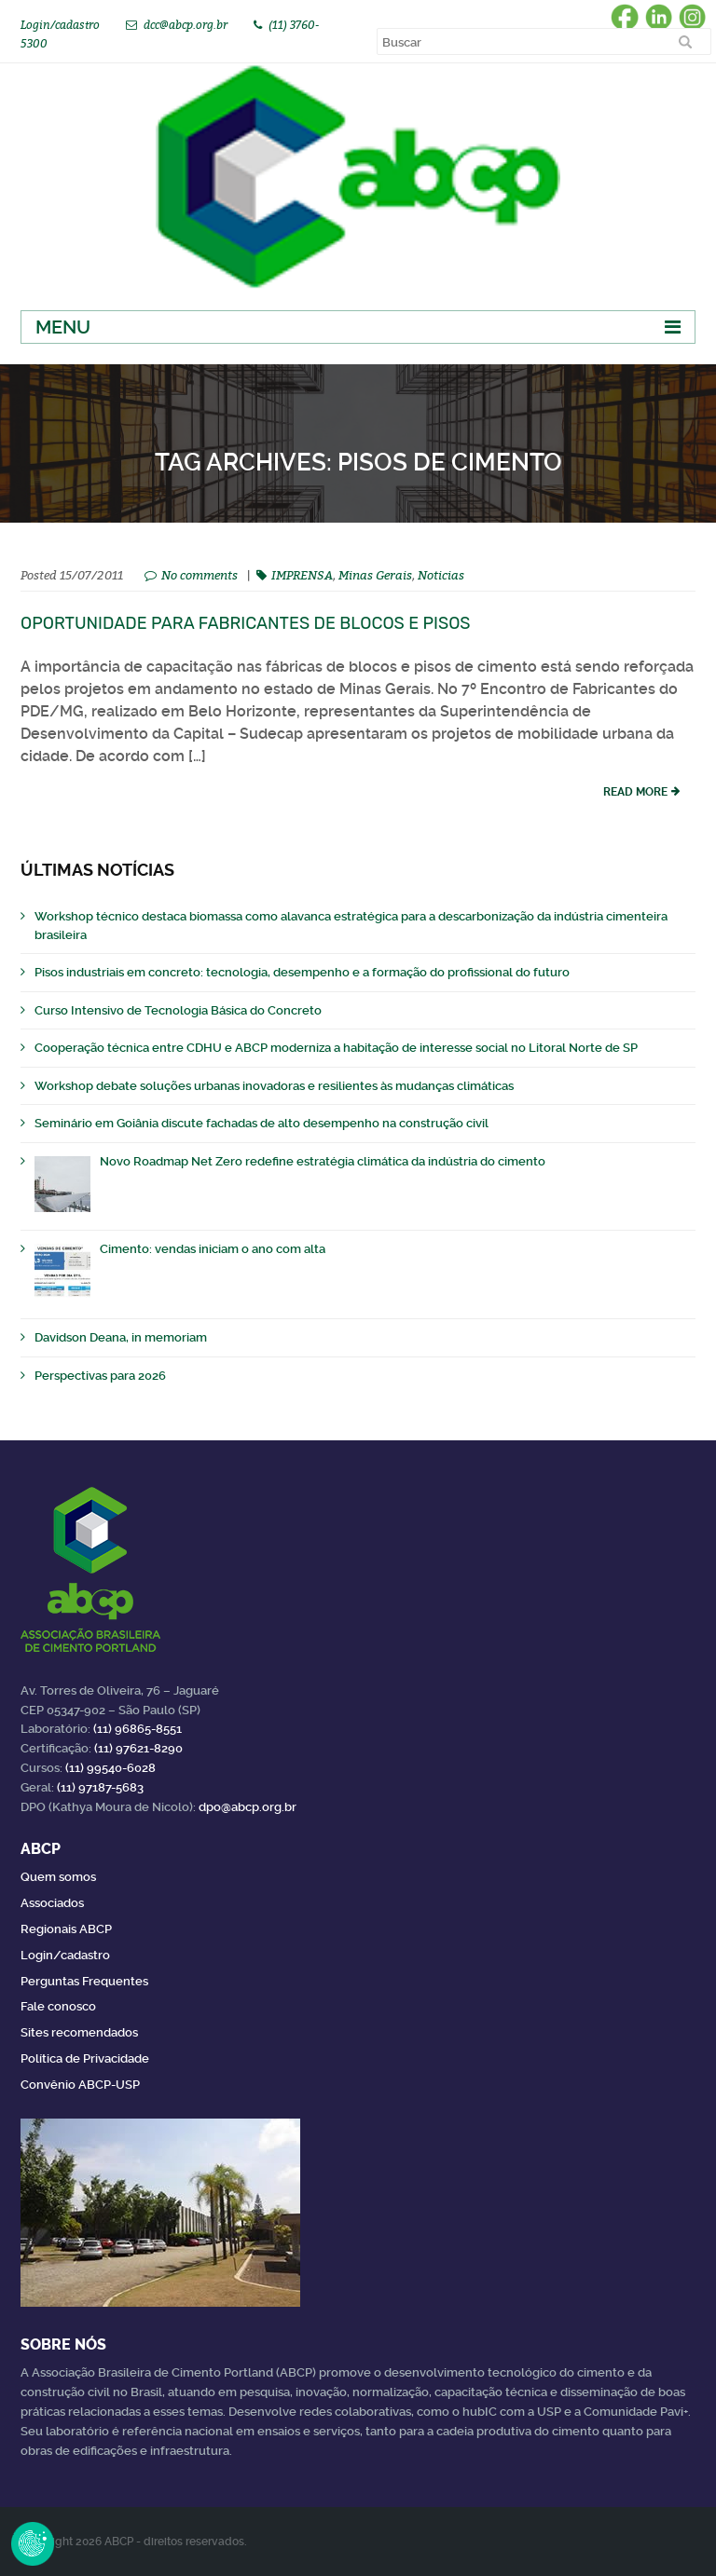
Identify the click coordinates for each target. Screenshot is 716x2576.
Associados (52, 1903)
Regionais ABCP (66, 1929)
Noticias (441, 574)
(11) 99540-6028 (110, 1768)
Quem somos (58, 1877)
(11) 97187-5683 (100, 1787)
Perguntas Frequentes (84, 1981)
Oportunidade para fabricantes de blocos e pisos (246, 623)
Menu (62, 327)
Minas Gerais (375, 574)
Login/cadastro (60, 25)
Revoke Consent (32, 2543)
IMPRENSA (302, 574)
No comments (199, 574)
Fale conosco (58, 2006)
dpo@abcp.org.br (247, 1807)
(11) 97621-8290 (138, 1748)
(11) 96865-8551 (137, 1729)
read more (635, 791)
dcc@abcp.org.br (185, 25)
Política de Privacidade (85, 2058)
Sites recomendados (79, 2032)
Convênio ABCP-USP (80, 2085)
